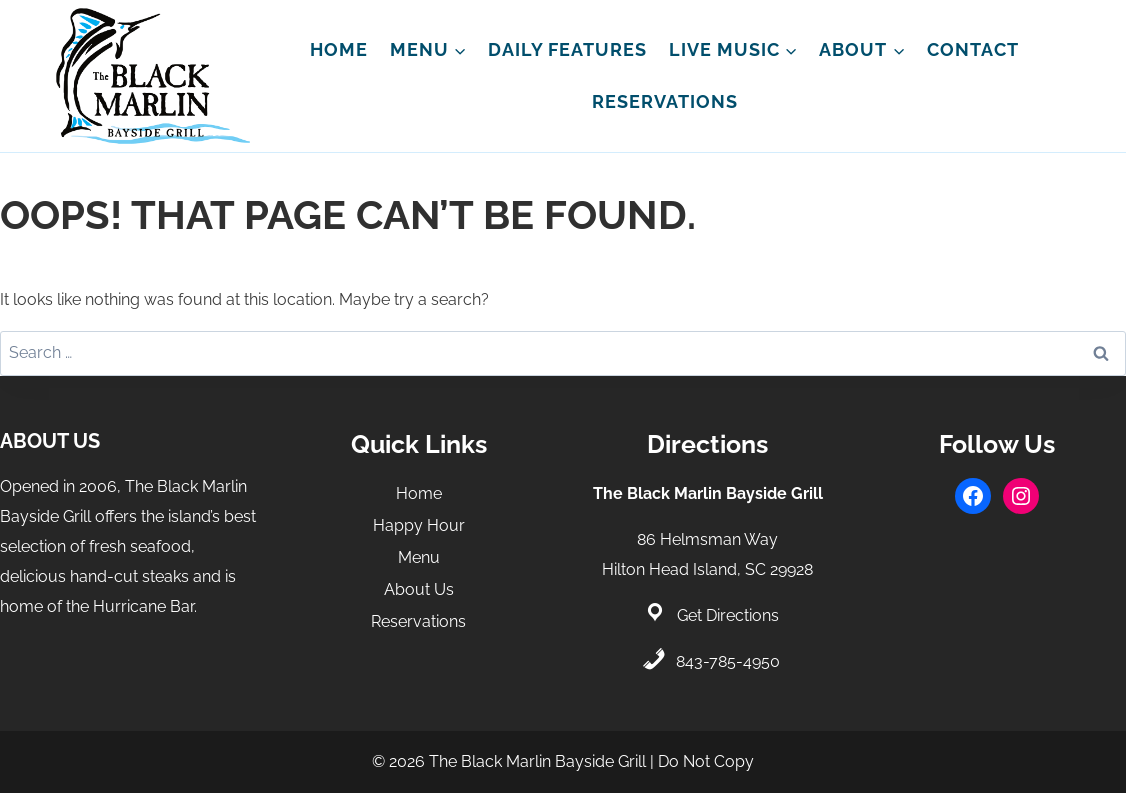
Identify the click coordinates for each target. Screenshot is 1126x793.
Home (339, 49)
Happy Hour (419, 525)
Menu (419, 557)
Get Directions (728, 615)
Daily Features (567, 49)
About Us (419, 589)
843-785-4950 (728, 661)
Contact (973, 49)
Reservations (665, 101)
